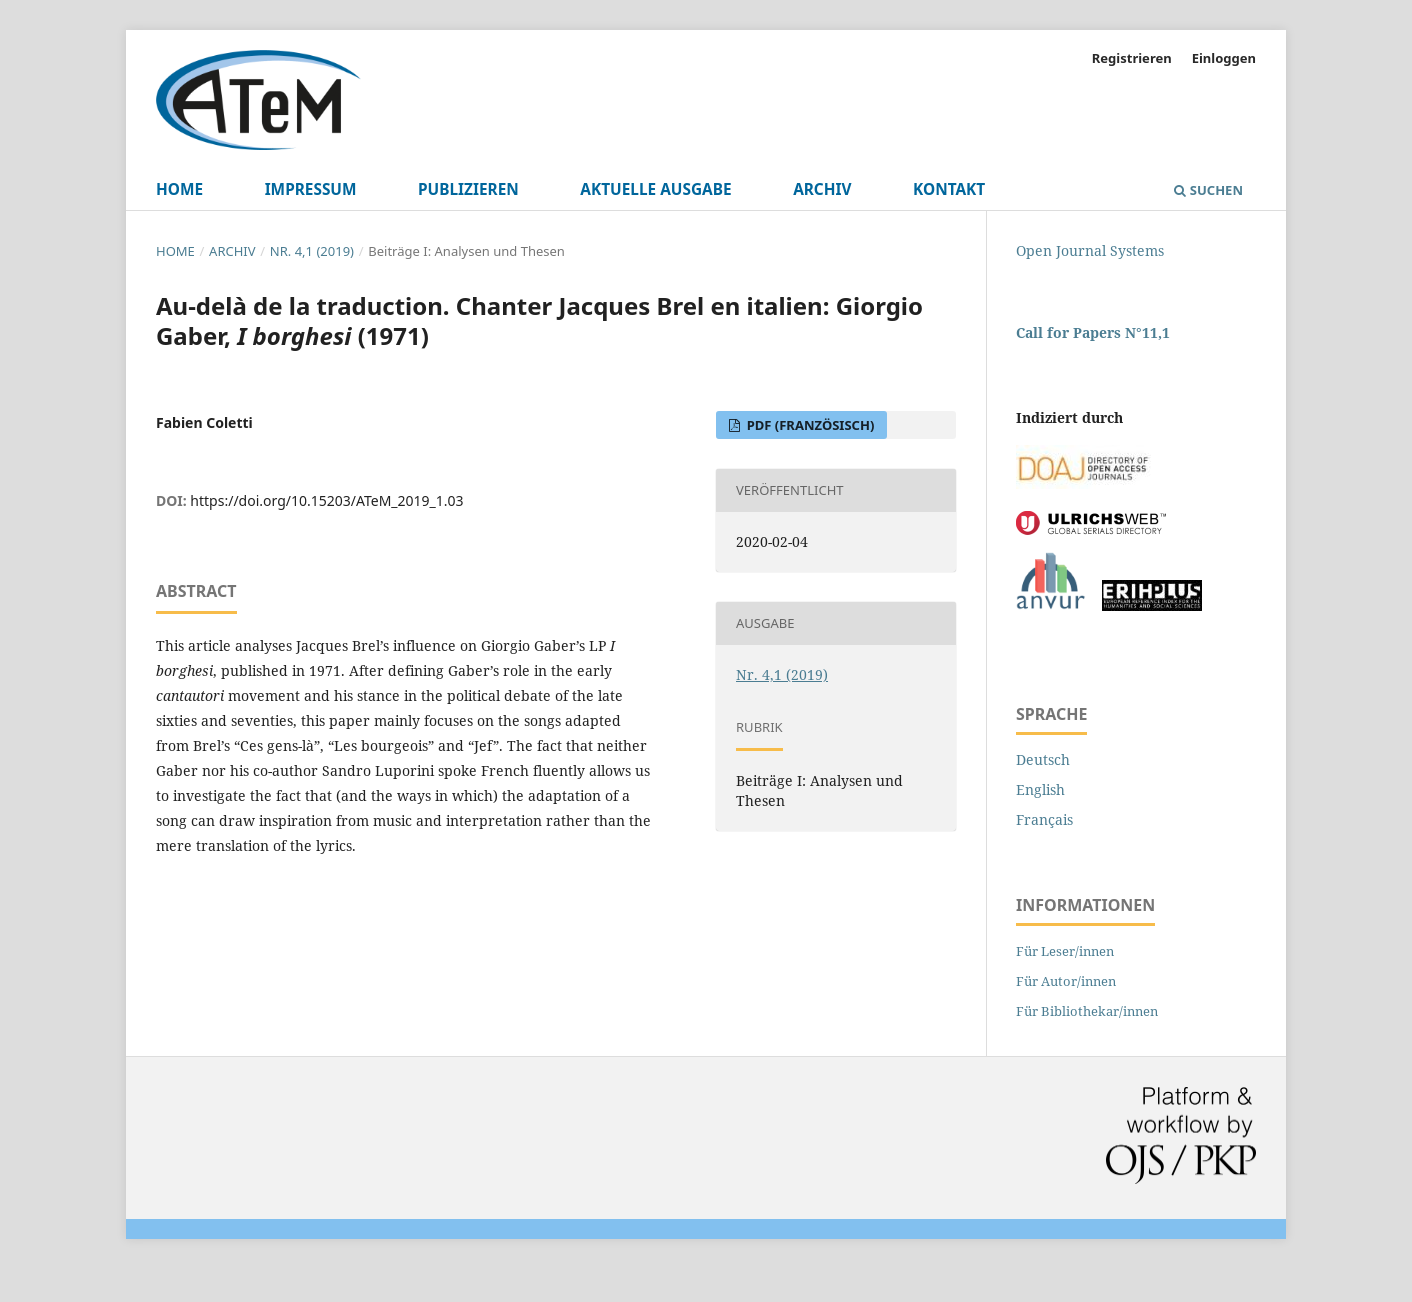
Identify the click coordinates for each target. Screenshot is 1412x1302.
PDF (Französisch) (808, 425)
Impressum (311, 189)
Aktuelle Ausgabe (655, 189)
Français (1044, 819)
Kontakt (949, 189)
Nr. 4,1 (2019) (312, 251)
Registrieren (1132, 58)
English (1040, 789)
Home (179, 189)
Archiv (822, 189)
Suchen (1208, 190)
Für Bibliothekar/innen (1087, 1011)
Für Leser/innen (1065, 951)
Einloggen (1224, 58)
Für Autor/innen (1066, 981)
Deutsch (1043, 759)
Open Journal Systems (1090, 250)
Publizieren (468, 189)
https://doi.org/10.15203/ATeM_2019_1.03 (326, 500)
